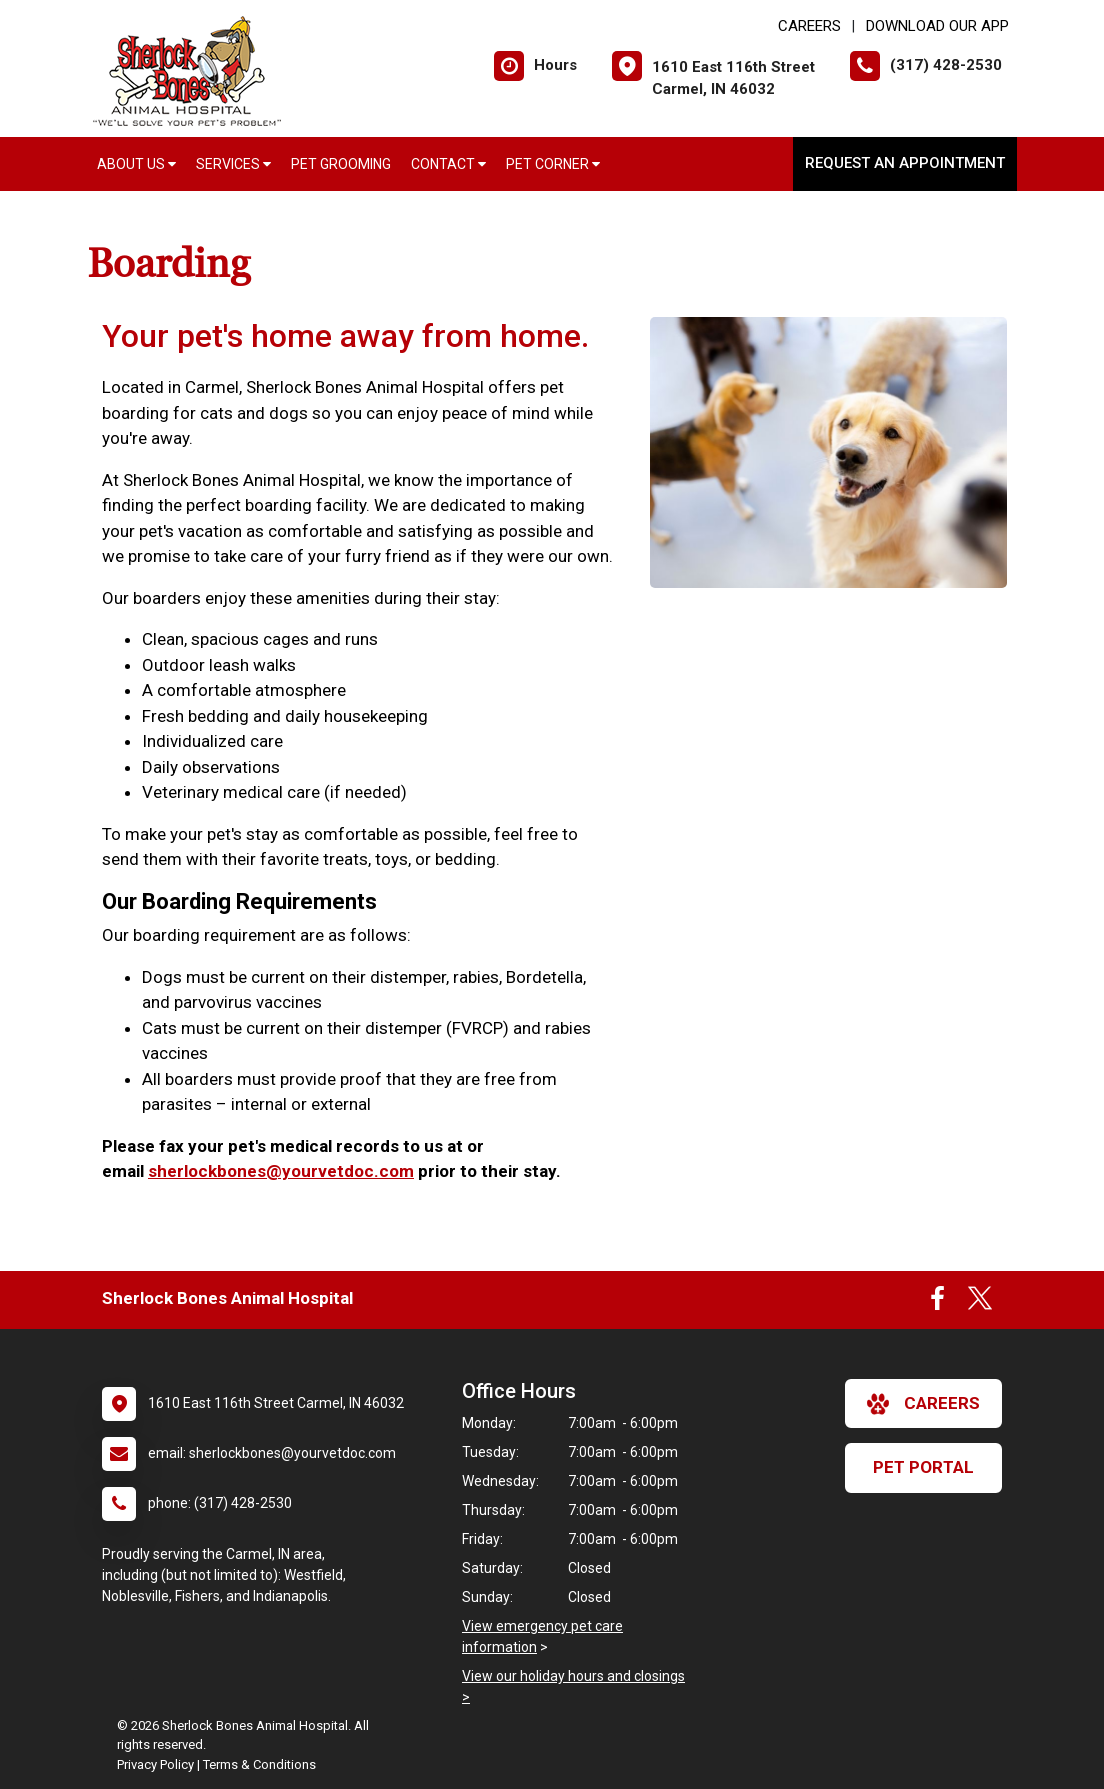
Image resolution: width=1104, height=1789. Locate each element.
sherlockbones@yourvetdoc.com (281, 1171)
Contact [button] (448, 164)
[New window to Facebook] (937, 1303)
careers (923, 1404)
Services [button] (233, 164)
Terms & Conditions (259, 1764)
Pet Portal (923, 1467)
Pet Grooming (341, 164)
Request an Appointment (905, 163)
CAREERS (809, 26)
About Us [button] (136, 164)
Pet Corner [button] (553, 164)
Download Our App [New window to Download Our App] (937, 26)
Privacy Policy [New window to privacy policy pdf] (155, 1764)
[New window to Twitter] (980, 1303)
